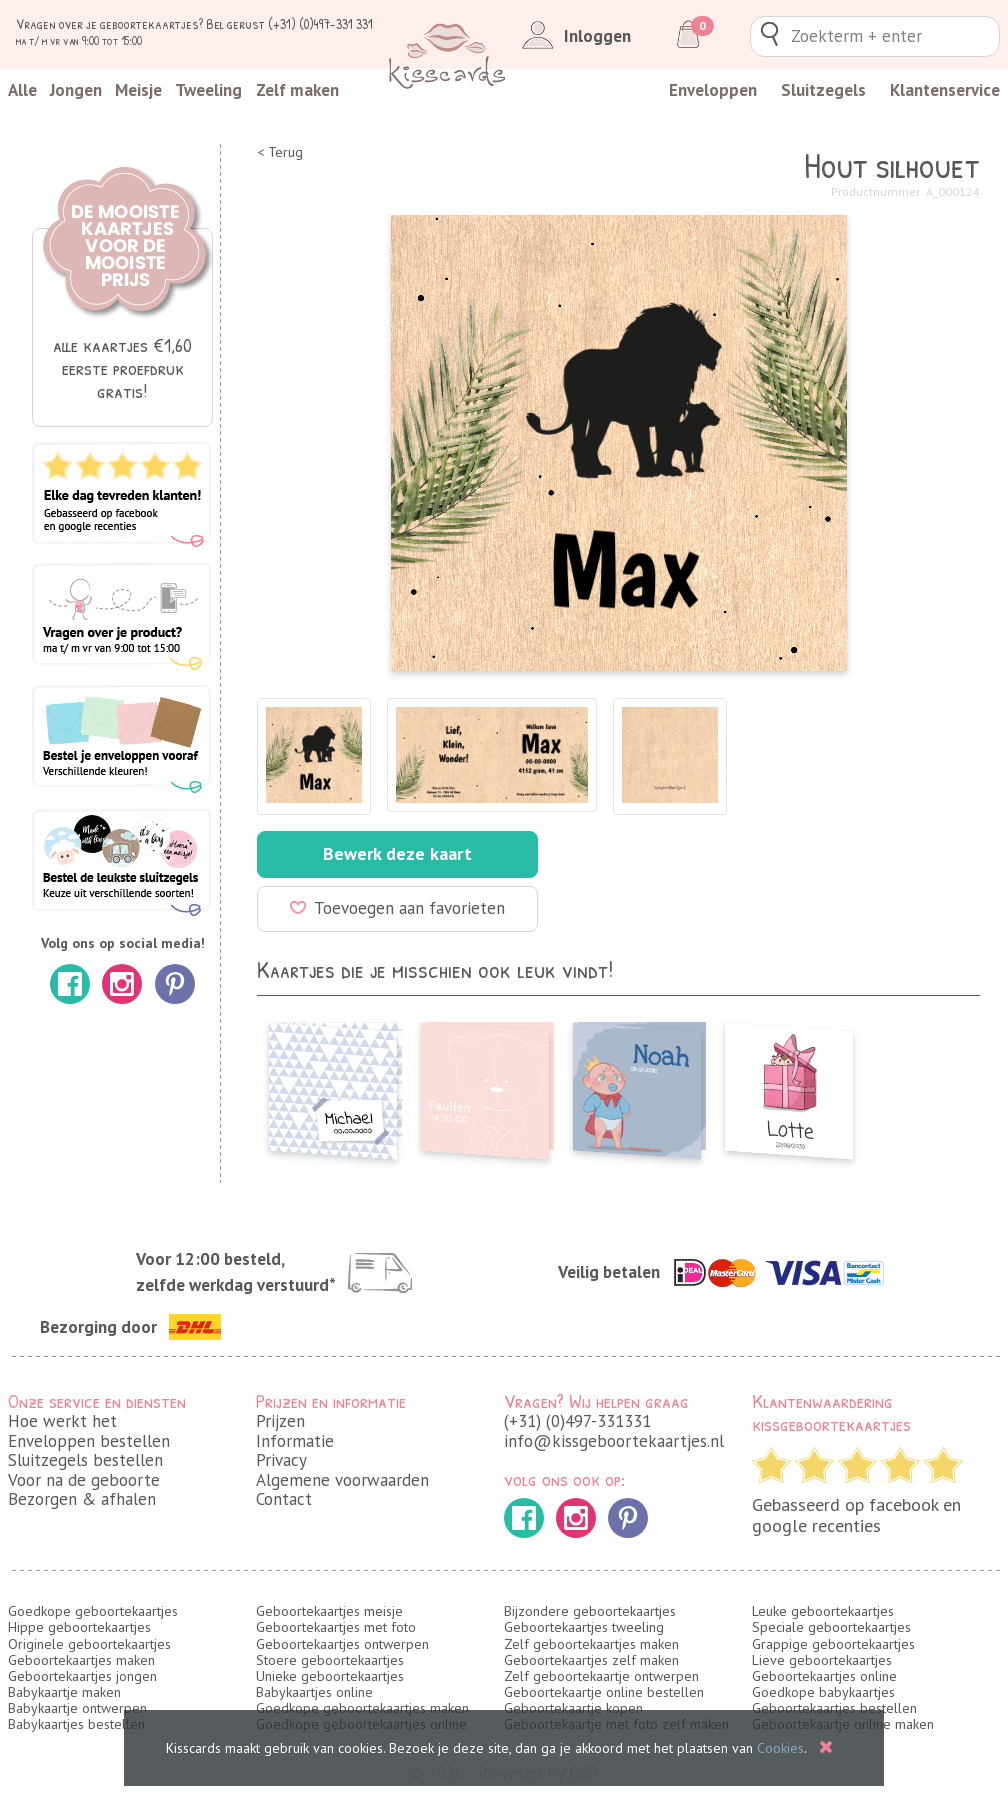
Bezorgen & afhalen (82, 1499)
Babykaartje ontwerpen (77, 1708)
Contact (284, 1499)
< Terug (280, 152)
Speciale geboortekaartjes (831, 1627)
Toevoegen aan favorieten (397, 908)
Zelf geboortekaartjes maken (591, 1644)
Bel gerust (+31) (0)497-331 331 (289, 23)
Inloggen (572, 36)
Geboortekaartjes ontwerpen (342, 1644)
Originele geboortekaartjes (89, 1644)
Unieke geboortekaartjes (330, 1676)
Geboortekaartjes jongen (82, 1676)
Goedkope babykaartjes (823, 1692)
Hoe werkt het (62, 1421)
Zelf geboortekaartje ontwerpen (601, 1676)
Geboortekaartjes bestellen (834, 1708)
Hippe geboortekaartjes (79, 1627)
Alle (22, 90)
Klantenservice (945, 90)
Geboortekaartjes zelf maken (591, 1660)
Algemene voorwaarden (342, 1480)
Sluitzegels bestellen (85, 1460)
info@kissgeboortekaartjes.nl (614, 1441)
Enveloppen (713, 90)
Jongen (76, 90)
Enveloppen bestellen (89, 1441)
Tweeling (208, 90)
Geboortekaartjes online (824, 1676)
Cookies (780, 1748)
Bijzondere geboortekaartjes (590, 1611)
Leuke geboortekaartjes (823, 1611)
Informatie (295, 1441)
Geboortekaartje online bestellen (604, 1692)
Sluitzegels (823, 90)
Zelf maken (297, 90)
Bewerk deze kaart (397, 853)
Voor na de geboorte (84, 1480)
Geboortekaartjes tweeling (584, 1627)
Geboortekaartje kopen (573, 1708)
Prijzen (280, 1421)
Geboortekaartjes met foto (336, 1627)
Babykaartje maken (64, 1692)
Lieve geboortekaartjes (822, 1660)
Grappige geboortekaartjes (833, 1644)
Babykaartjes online (314, 1692)
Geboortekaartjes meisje (329, 1611)
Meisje (138, 90)
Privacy (281, 1460)
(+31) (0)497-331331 (577, 1421)
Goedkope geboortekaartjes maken (362, 1708)
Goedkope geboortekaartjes (93, 1611)
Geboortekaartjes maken (81, 1660)
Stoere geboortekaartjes (330, 1660)
